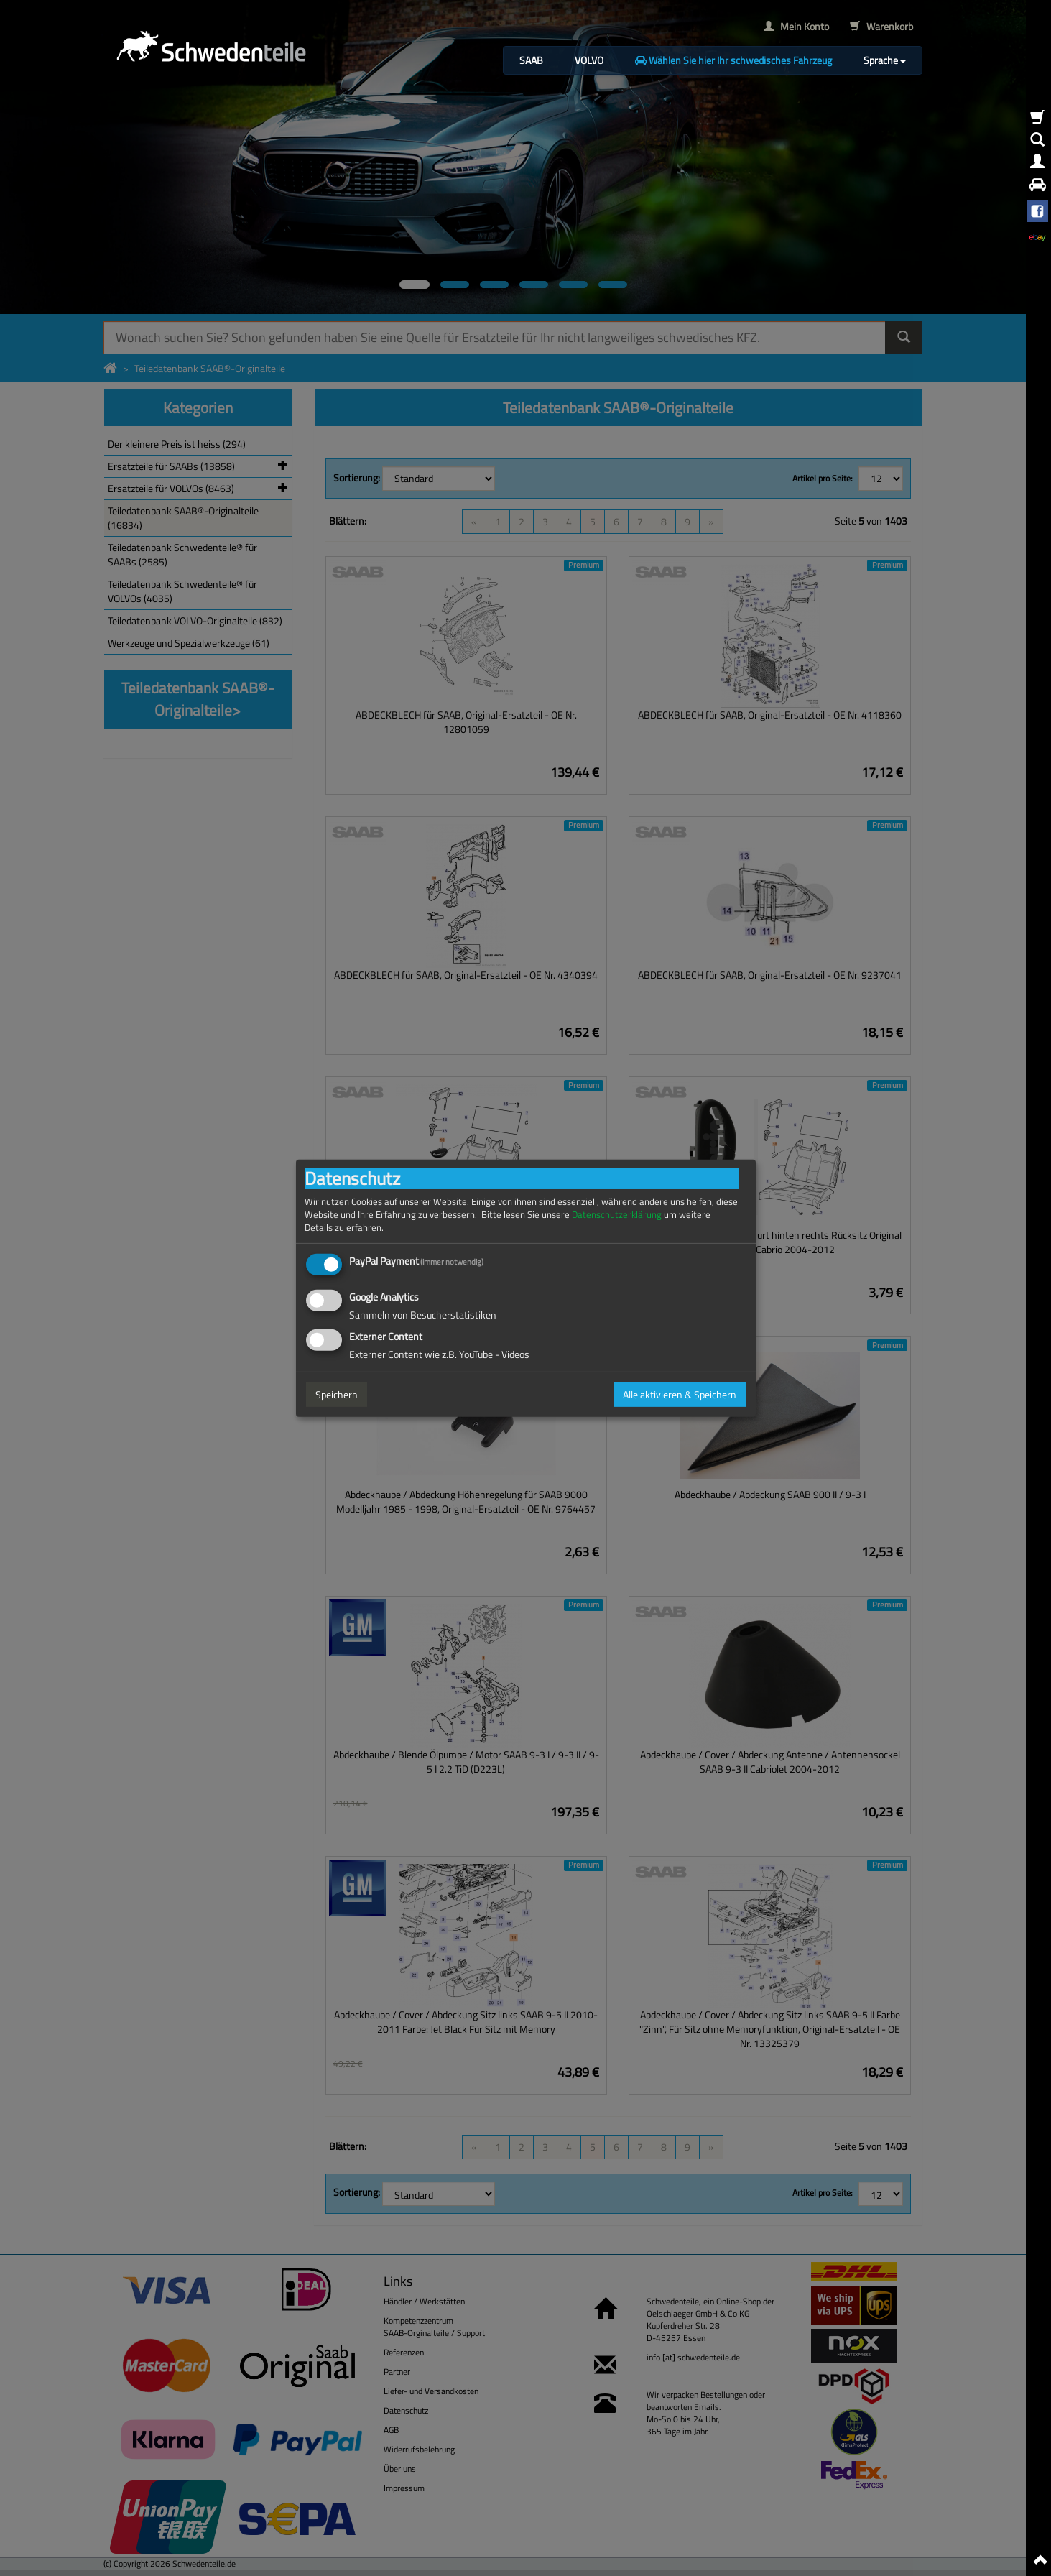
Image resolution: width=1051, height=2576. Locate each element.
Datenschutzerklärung (617, 1214)
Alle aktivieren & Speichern (679, 1394)
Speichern (336, 1394)
